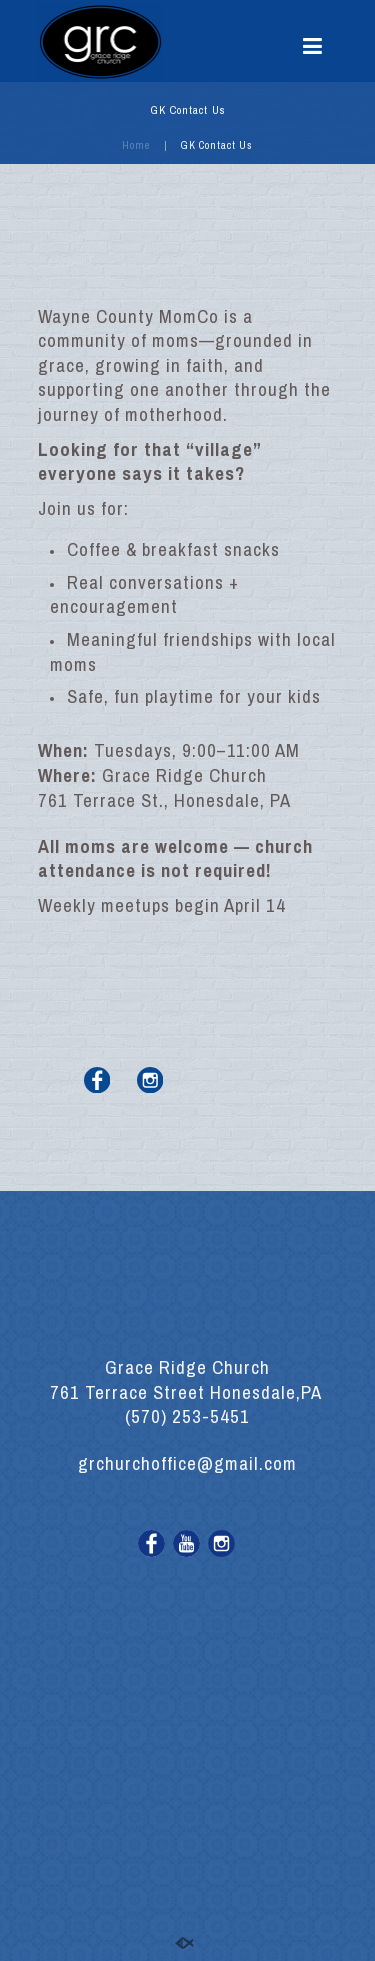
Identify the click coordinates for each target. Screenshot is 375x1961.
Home (136, 145)
